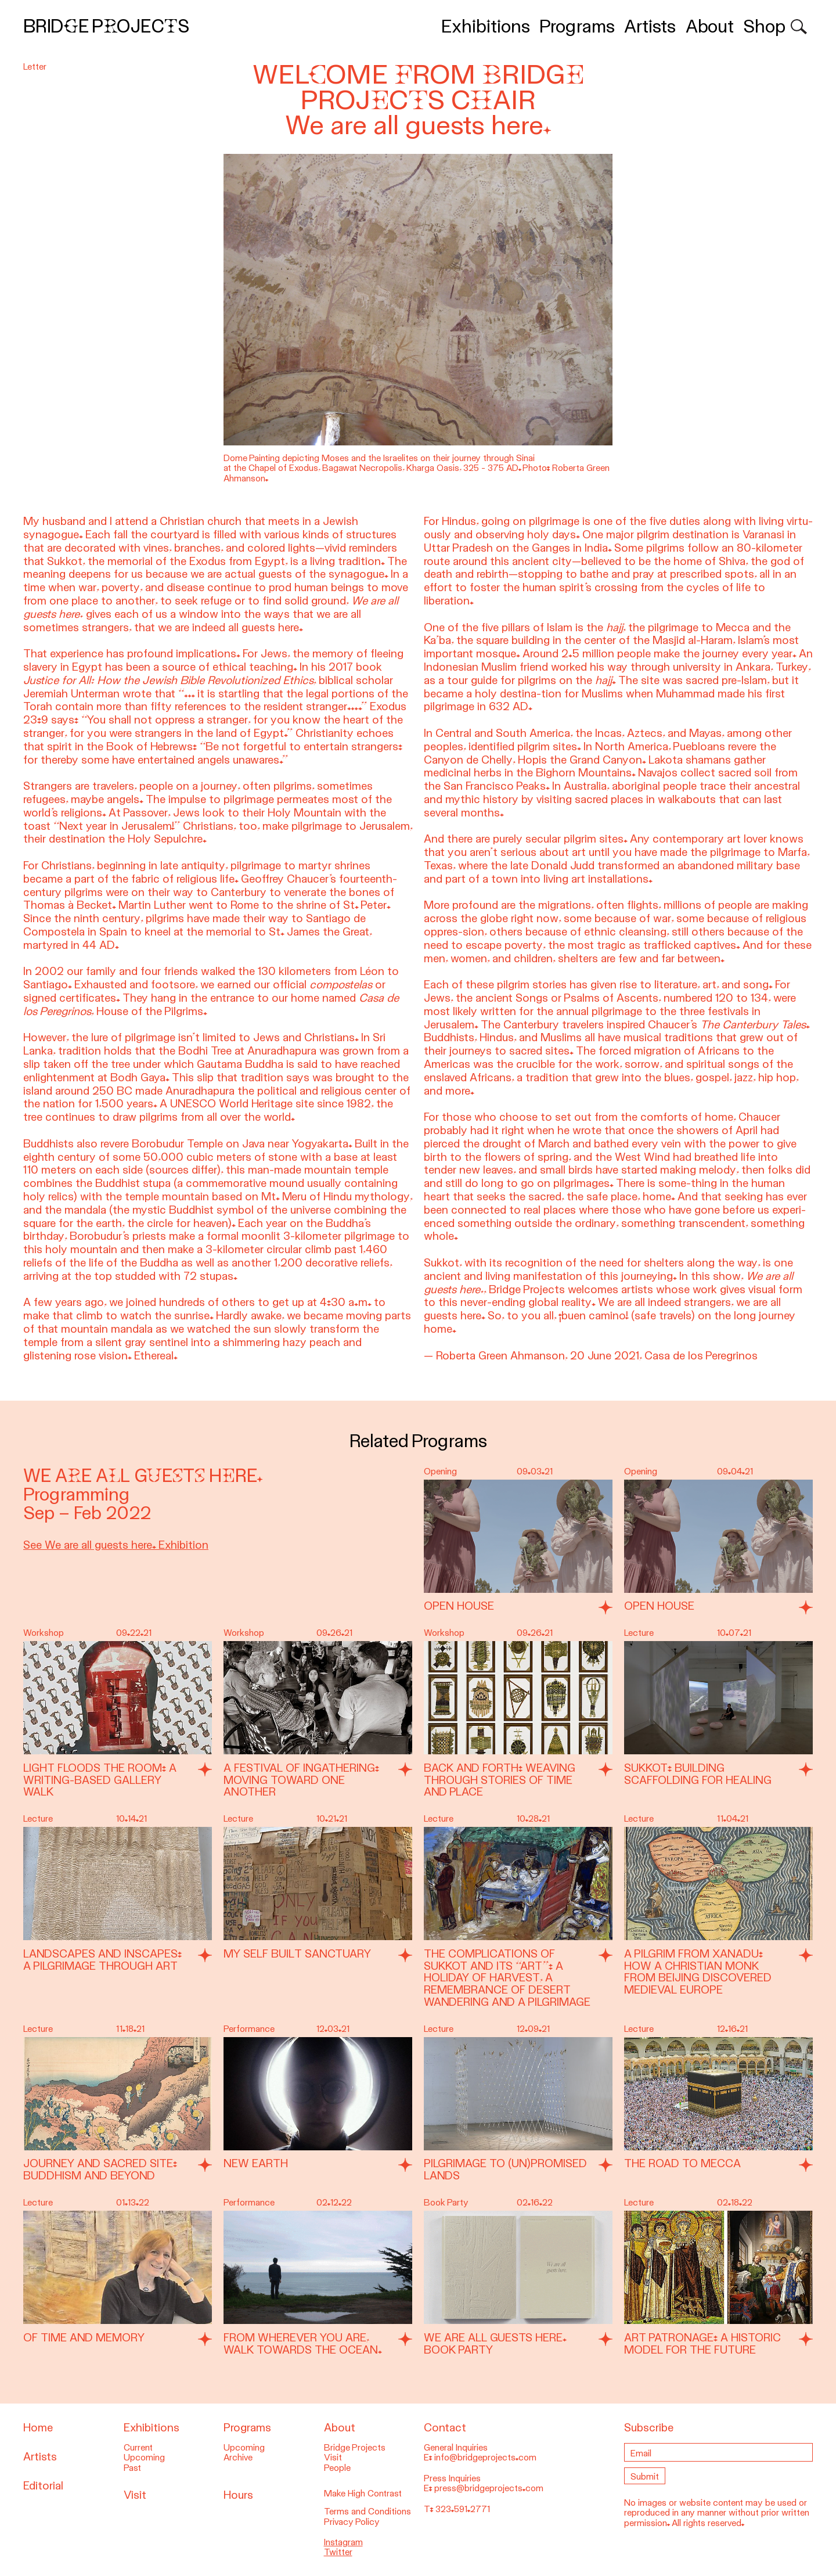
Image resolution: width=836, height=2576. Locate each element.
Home (38, 2427)
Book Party (446, 2202)
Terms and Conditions (367, 2511)
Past (132, 2468)
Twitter (338, 2552)
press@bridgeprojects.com (488, 2488)
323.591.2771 (462, 2509)
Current (138, 2447)
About (710, 26)
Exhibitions (485, 26)
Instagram (343, 2542)
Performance (249, 2029)
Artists (650, 26)
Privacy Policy (352, 2522)
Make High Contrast (363, 2493)
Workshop (43, 1633)
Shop (764, 26)
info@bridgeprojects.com (485, 2457)
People (337, 2468)
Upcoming (144, 2457)
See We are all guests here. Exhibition (115, 1545)
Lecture (639, 1633)
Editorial (43, 2485)
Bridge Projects (106, 26)
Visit (135, 2495)
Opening (440, 1471)
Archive (238, 2457)
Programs (577, 26)
